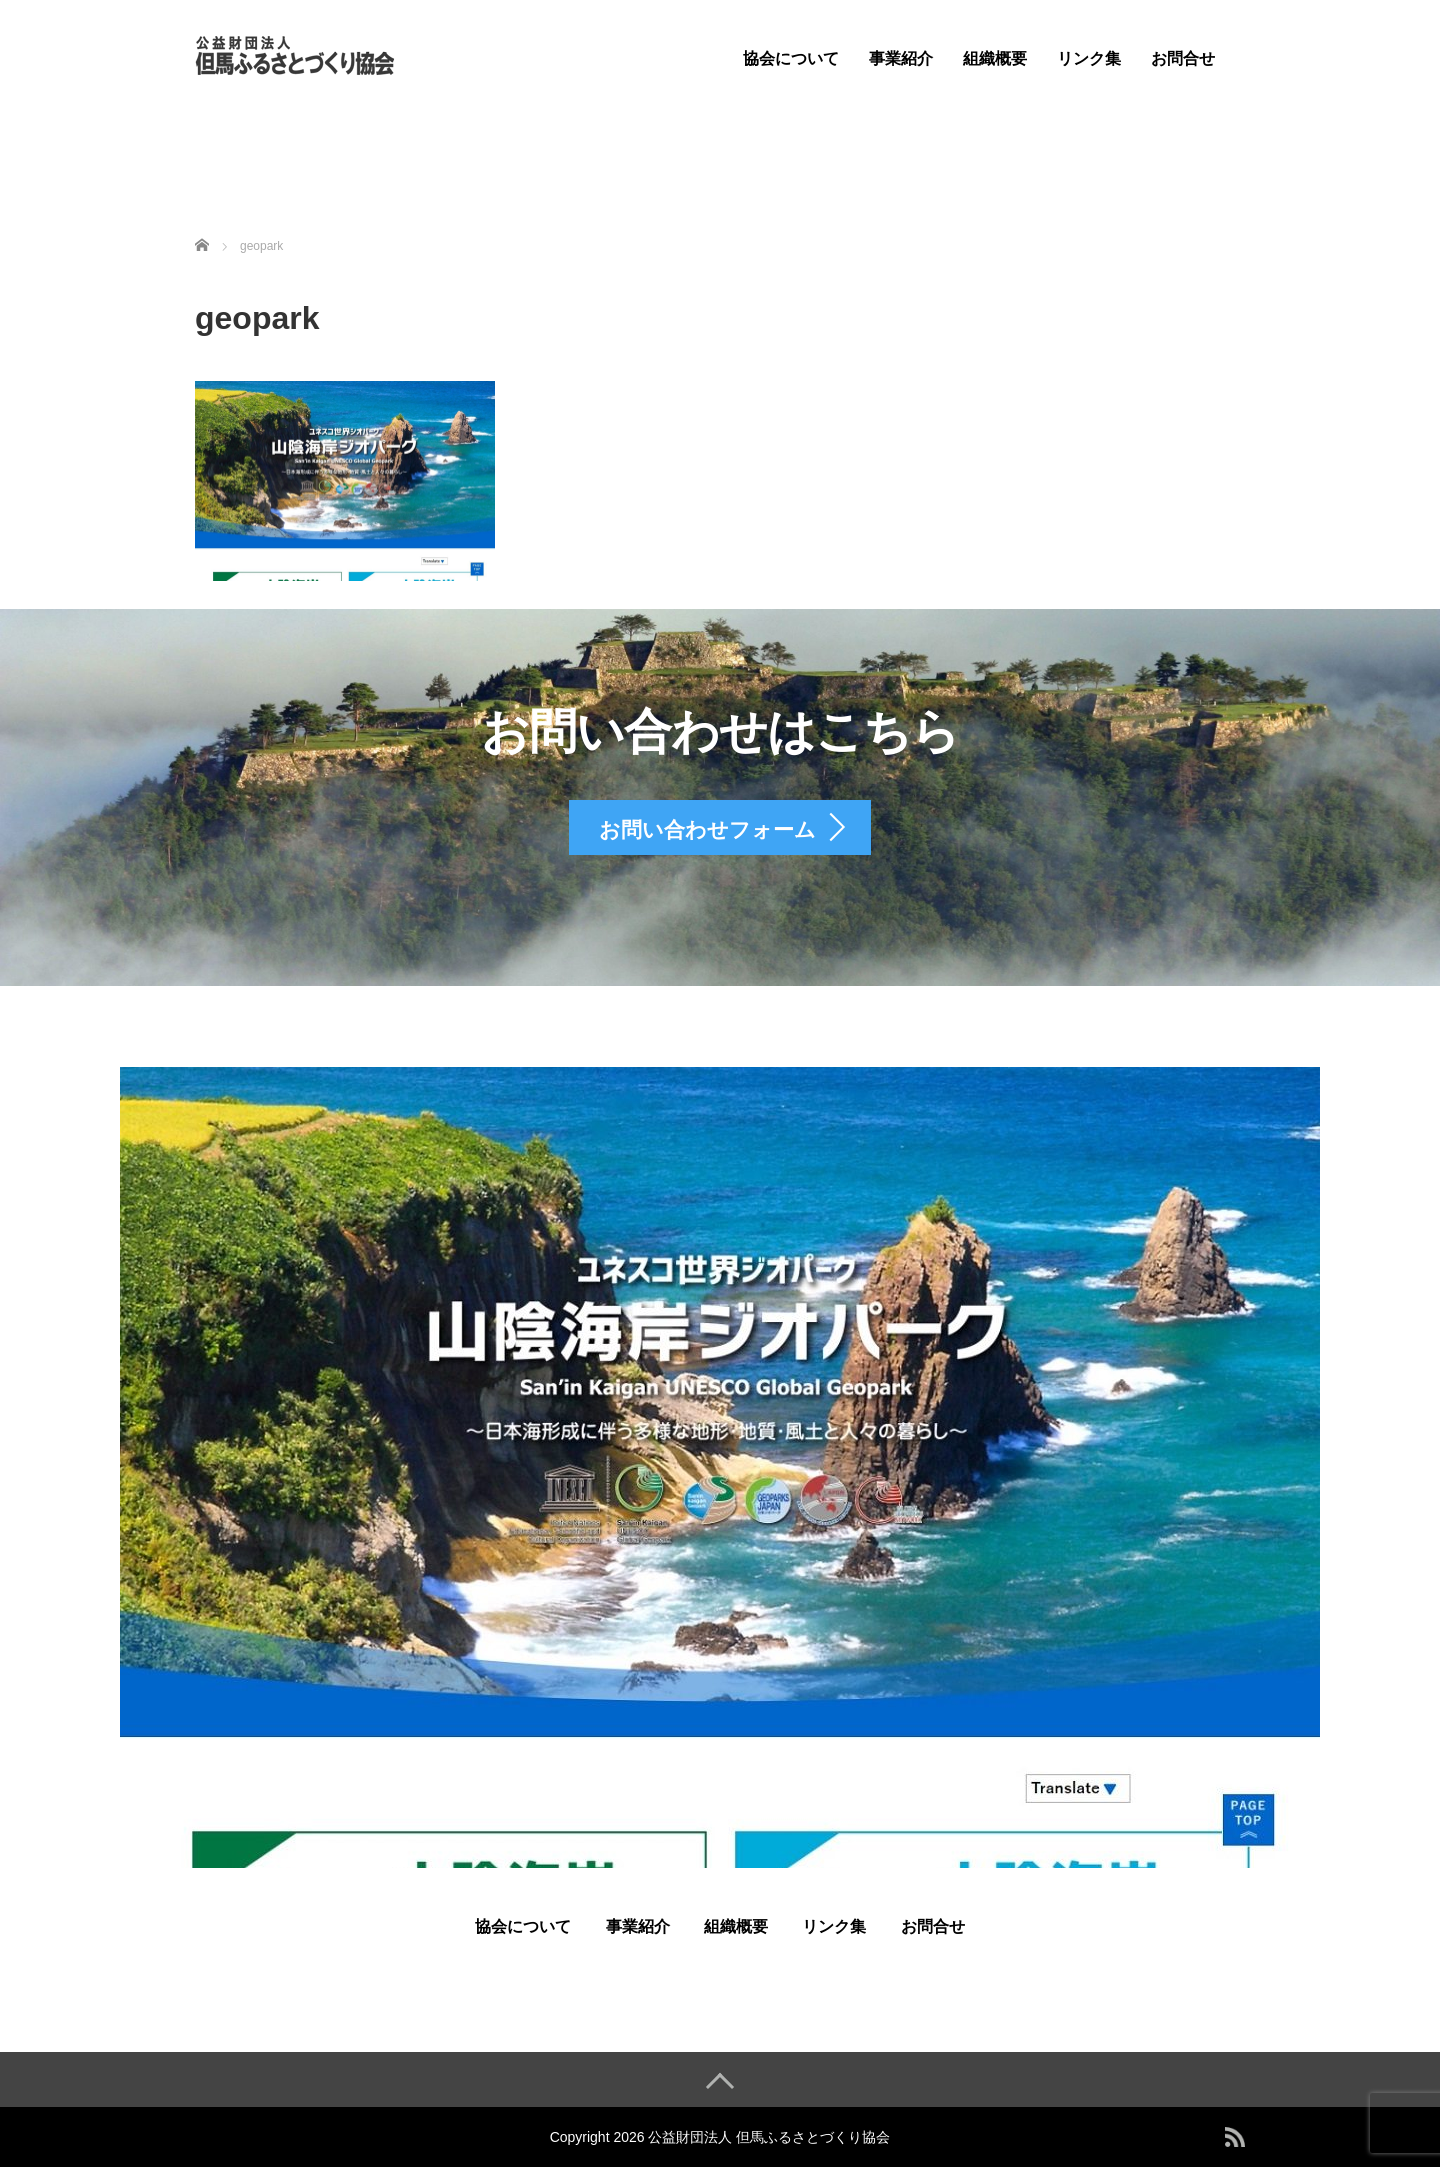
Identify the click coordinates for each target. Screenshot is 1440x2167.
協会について (791, 58)
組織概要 (995, 58)
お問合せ (1183, 58)
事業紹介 (901, 58)
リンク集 (1089, 58)
